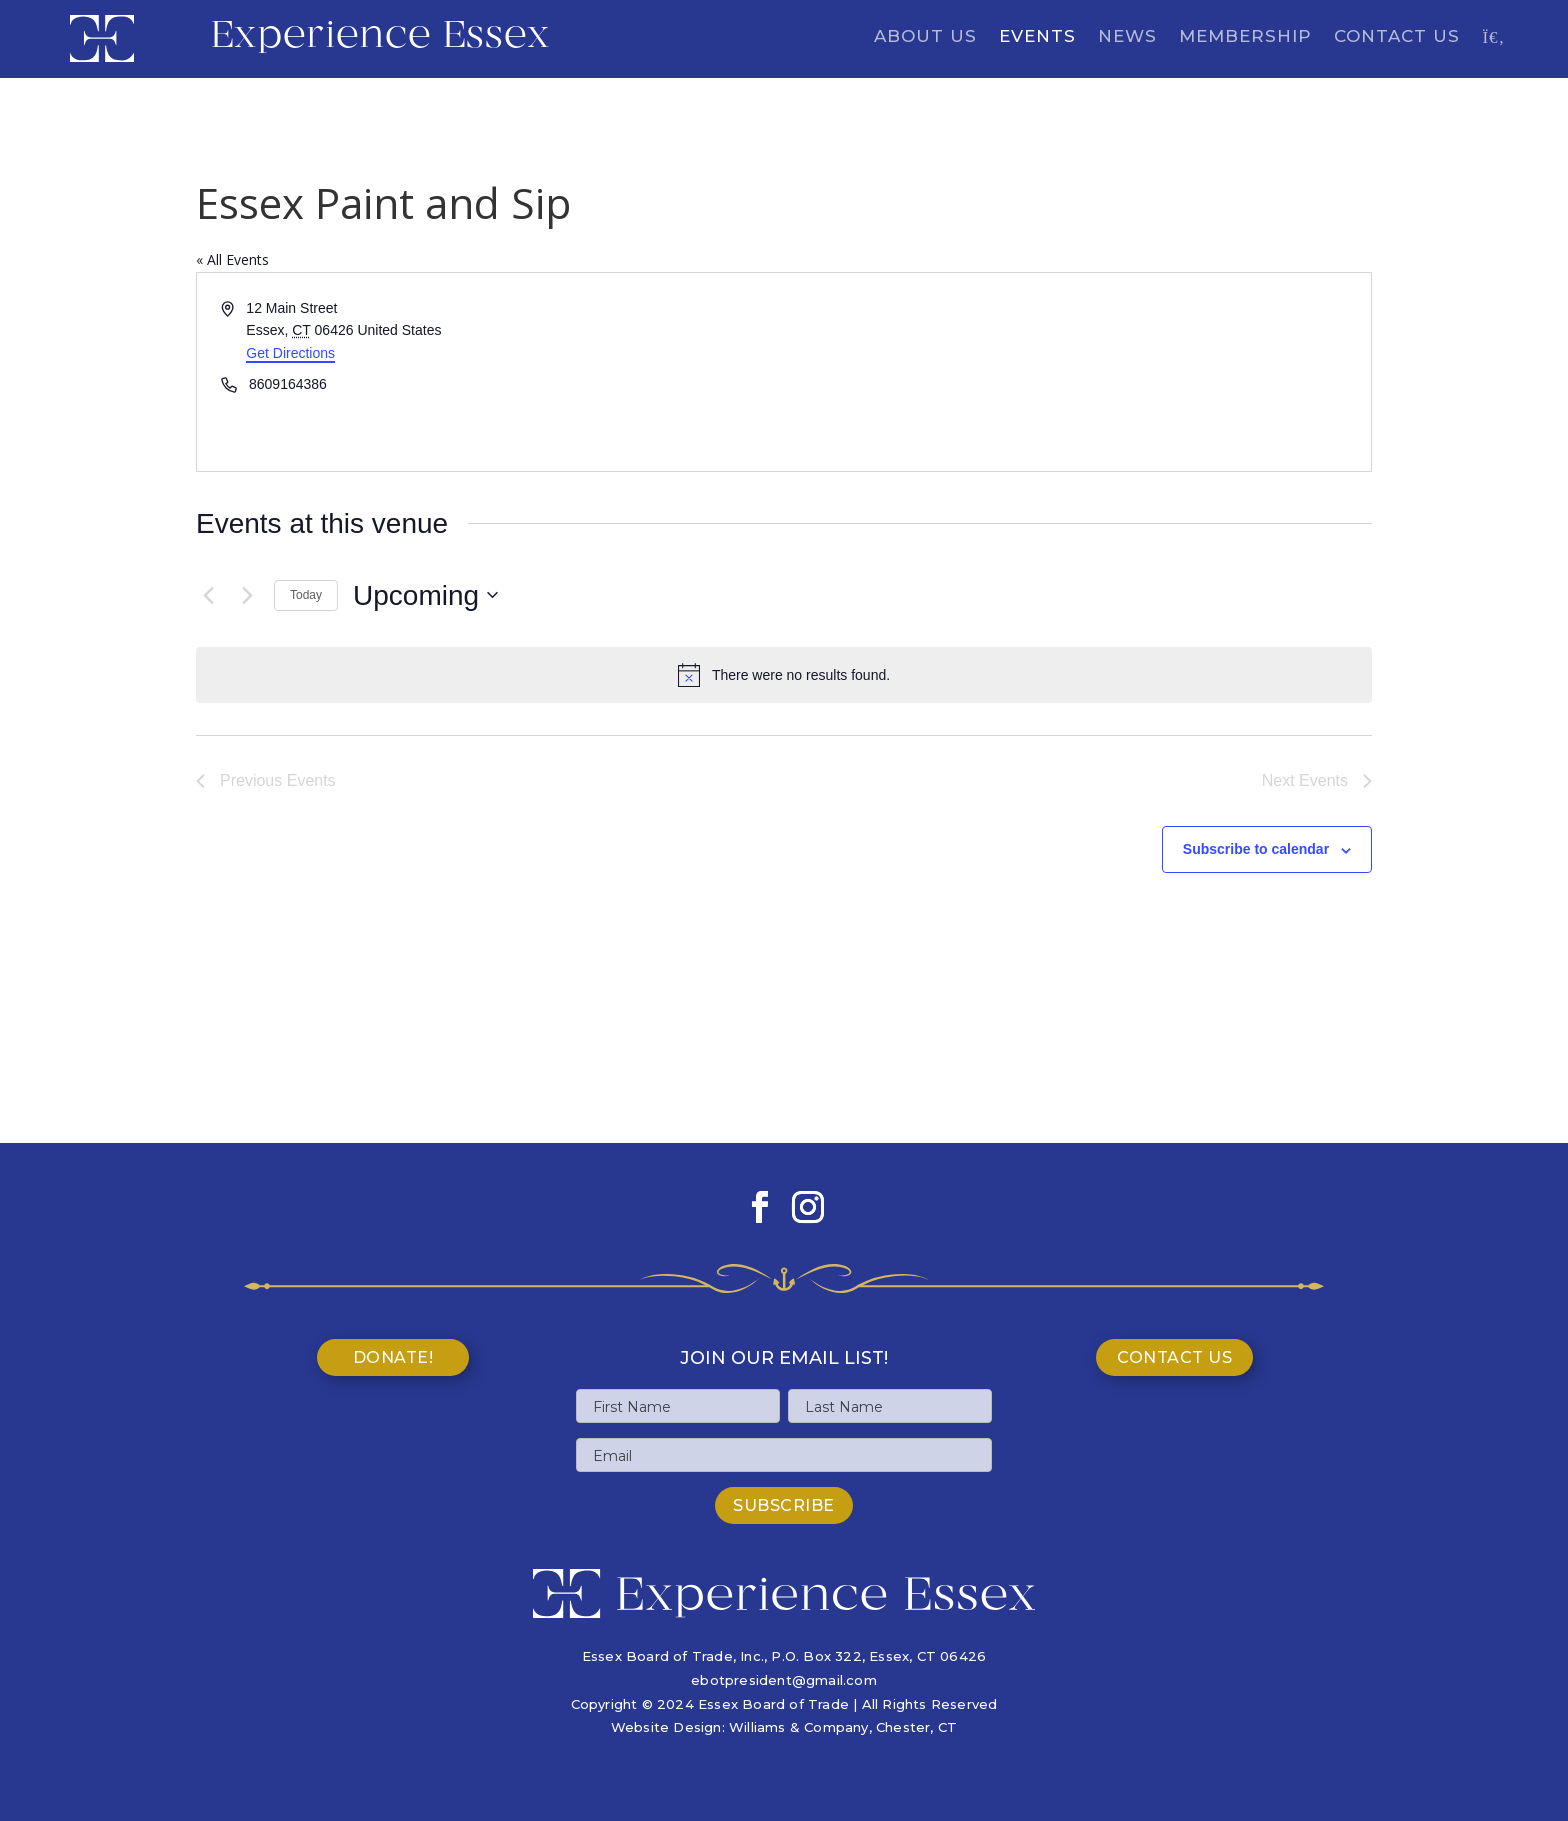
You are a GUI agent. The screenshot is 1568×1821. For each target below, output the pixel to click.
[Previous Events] (208, 595)
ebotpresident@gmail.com (784, 1680)
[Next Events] (247, 595)
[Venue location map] (1076, 372)
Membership (1245, 37)
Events (1037, 37)
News (1127, 37)
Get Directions (290, 353)
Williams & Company (799, 1727)
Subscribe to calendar (1256, 849)
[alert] (784, 675)
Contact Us (1397, 37)
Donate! (393, 1357)
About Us (925, 37)
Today (306, 595)
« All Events (232, 259)
